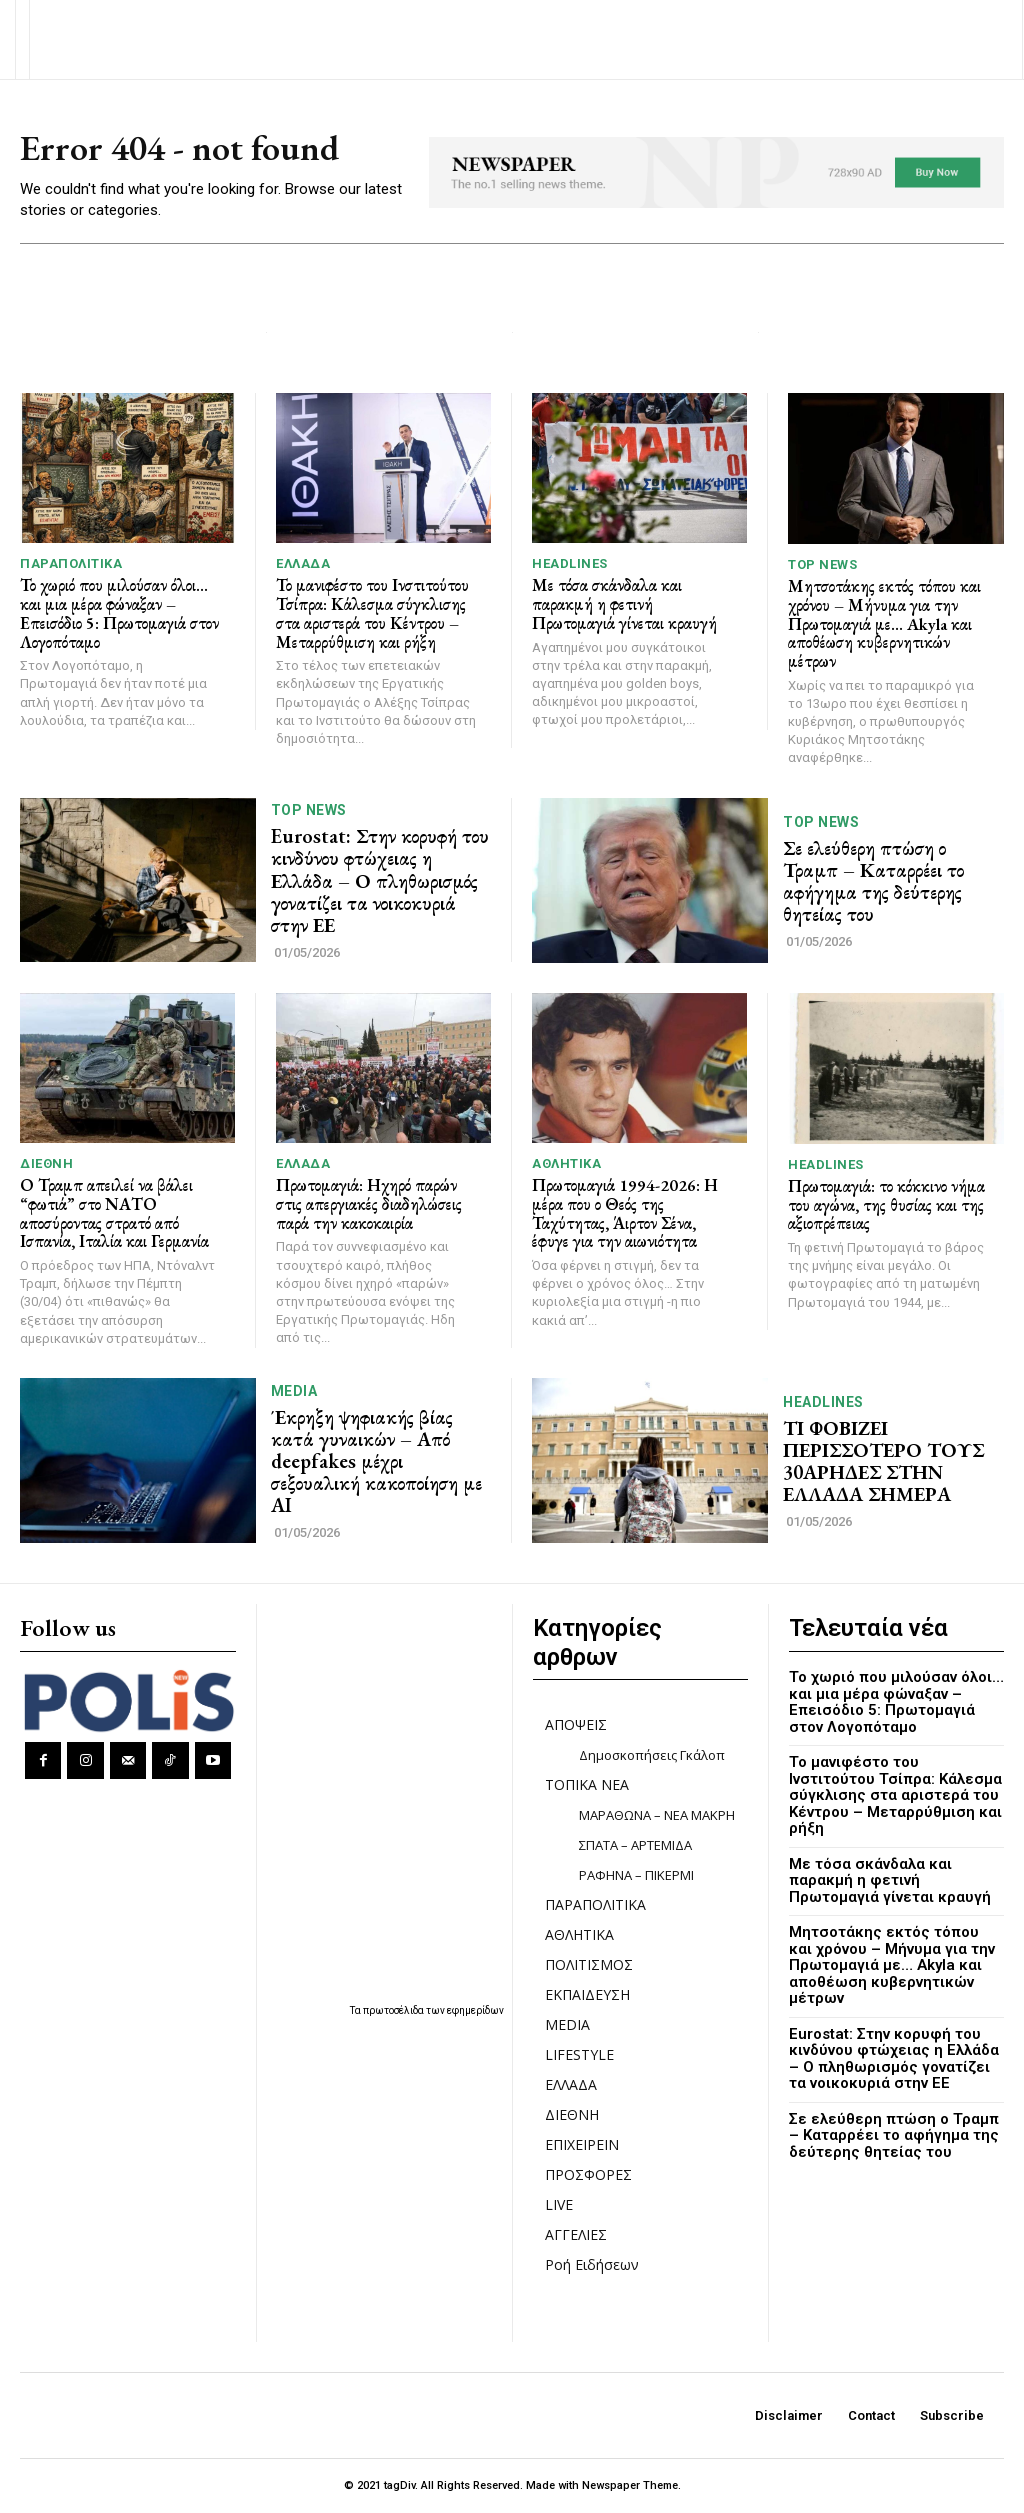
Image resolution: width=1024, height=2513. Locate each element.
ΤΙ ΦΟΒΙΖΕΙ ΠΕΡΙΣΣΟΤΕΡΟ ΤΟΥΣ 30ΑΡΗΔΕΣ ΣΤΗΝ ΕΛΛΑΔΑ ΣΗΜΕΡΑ (883, 1461)
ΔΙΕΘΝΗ (46, 1163)
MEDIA (294, 1391)
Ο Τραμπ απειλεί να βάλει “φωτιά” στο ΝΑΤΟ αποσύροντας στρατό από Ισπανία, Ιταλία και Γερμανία (114, 1213)
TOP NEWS (822, 564)
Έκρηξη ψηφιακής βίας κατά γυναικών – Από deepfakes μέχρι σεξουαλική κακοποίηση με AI (376, 1461)
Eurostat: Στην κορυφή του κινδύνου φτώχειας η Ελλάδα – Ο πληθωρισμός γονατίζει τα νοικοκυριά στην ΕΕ (380, 880)
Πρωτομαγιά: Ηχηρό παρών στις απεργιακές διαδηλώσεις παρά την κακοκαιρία (369, 1203)
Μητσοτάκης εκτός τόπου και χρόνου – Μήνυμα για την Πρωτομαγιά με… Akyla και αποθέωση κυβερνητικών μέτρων (884, 623)
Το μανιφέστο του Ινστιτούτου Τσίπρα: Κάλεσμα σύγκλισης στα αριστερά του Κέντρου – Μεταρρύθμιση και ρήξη (372, 614)
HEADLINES (570, 564)
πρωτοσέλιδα (394, 2010)
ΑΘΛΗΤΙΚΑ (566, 1163)
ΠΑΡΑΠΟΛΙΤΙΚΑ (71, 564)
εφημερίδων (475, 2010)
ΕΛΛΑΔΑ (303, 564)
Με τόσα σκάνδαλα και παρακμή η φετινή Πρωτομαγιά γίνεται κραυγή (624, 604)
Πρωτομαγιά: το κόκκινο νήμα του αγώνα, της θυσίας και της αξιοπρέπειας (886, 1204)
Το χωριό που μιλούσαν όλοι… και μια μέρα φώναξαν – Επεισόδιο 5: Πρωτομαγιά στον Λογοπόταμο (119, 614)
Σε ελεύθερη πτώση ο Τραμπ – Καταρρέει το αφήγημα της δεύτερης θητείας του (873, 881)
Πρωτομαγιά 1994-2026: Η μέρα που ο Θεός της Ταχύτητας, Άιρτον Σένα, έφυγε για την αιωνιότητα (625, 1213)
